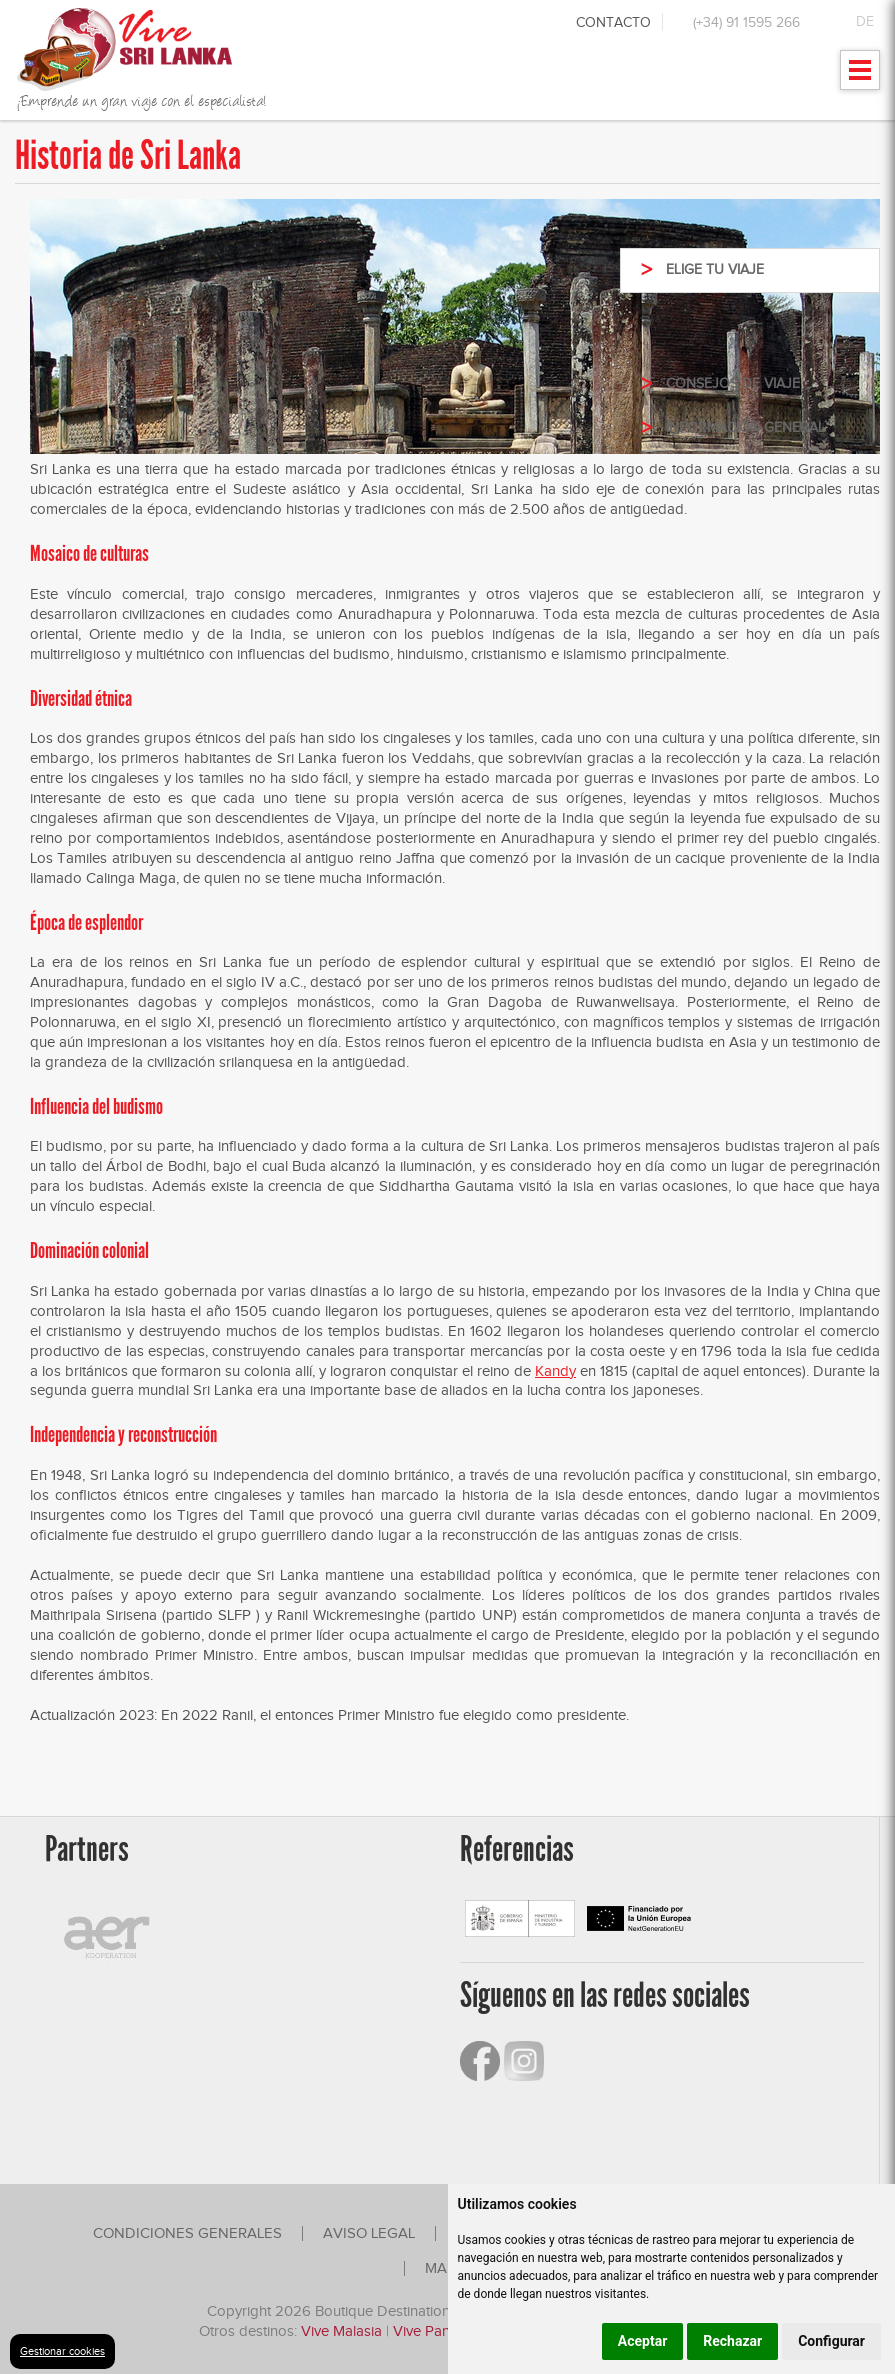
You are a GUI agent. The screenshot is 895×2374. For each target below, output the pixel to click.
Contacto (613, 22)
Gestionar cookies (62, 2351)
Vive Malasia (343, 2331)
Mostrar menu (860, 76)
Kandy (555, 1371)
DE (865, 21)
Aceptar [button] (643, 2341)
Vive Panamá (435, 2331)
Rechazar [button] (732, 2341)
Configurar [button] (831, 2341)
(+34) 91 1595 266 (746, 22)
